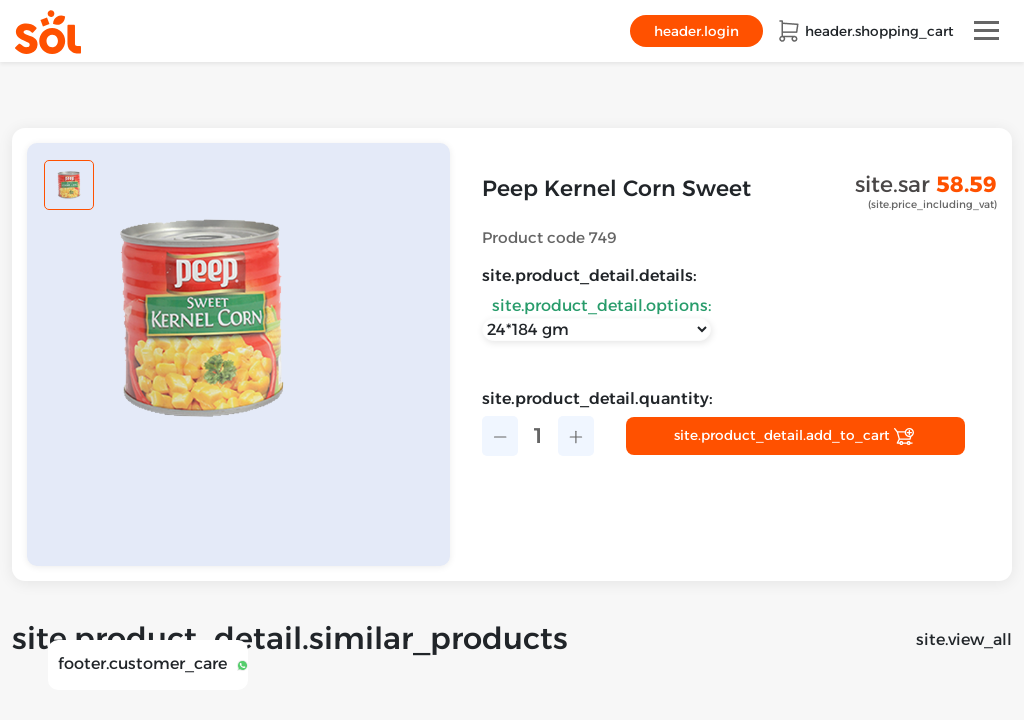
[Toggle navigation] (986, 30)
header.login (696, 31)
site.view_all (964, 639)
